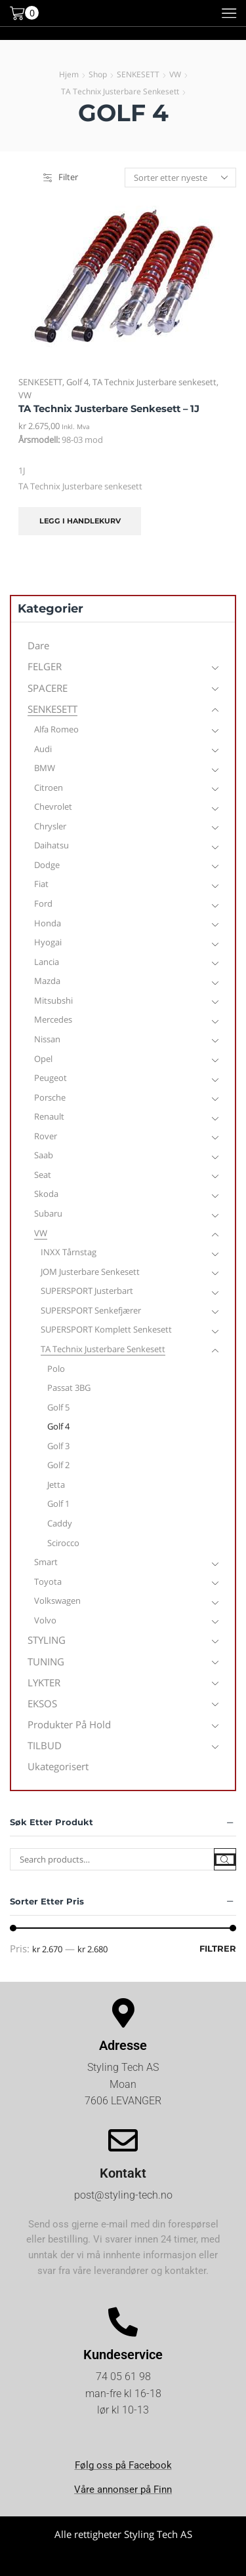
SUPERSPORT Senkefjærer (91, 1310)
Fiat (41, 884)
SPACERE (48, 687)
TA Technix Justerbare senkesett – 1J (108, 409)
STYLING (47, 1639)
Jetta (56, 1484)
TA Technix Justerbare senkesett (120, 91)
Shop (98, 74)
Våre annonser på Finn (123, 2489)
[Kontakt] (123, 2140)
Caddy (59, 1523)
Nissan (47, 1039)
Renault (49, 1116)
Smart (46, 1562)
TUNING (46, 1661)
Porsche (50, 1097)
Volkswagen (57, 1600)
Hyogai (48, 942)
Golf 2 (58, 1465)
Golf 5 (58, 1407)
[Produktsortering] (180, 177)
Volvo (45, 1620)
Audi (43, 749)
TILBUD (45, 1745)
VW (175, 74)
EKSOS (42, 1703)
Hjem (69, 74)
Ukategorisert (58, 1766)
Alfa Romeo (56, 729)
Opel (43, 1059)
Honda (47, 923)
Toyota (48, 1581)
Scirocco (63, 1543)
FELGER (45, 666)
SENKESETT (138, 74)
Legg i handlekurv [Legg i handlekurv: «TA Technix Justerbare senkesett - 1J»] (80, 520)
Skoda (46, 1194)
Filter (60, 177)
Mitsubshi (53, 1000)
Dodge (47, 865)
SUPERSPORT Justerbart (87, 1291)
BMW (44, 768)
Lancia (46, 962)
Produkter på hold (69, 1724)
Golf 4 (77, 382)
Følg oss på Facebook (123, 2465)
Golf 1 (58, 1503)
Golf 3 (58, 1446)
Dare (38, 645)
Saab (43, 1155)
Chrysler (50, 826)
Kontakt (123, 2173)
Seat (42, 1175)
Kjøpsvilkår (123, 2560)
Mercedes (53, 1019)
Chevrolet (53, 806)
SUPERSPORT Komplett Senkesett (106, 1329)
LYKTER (44, 1682)
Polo (56, 1368)
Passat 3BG (69, 1387)
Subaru (48, 1213)
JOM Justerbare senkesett (90, 1272)
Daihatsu (51, 845)
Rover (45, 1136)
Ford (43, 903)
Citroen (48, 787)
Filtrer (217, 1948)
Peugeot (50, 1078)
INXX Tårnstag (68, 1252)
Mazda (47, 981)
